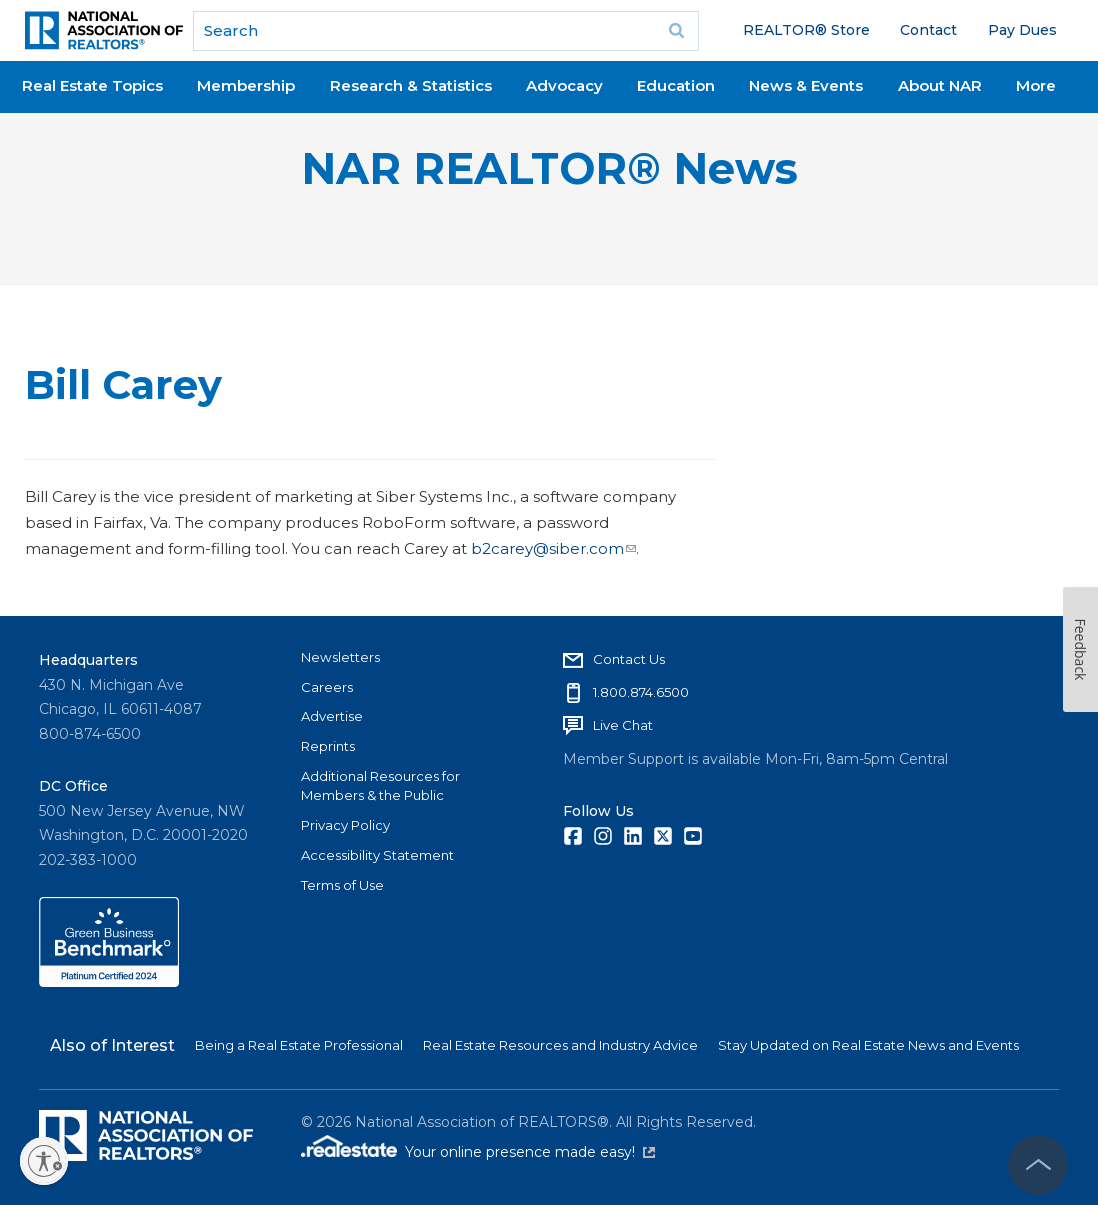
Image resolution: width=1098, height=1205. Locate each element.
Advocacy (564, 85)
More (1036, 85)
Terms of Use (342, 885)
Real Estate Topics (92, 85)
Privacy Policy (345, 825)
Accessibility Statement (377, 855)
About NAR (940, 85)
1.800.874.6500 (641, 692)
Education (676, 85)
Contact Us (629, 659)
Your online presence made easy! (530, 1152)
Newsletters (340, 657)
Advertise (332, 716)
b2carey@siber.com (553, 548)
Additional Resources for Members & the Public (380, 786)
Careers (327, 687)
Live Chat (623, 725)
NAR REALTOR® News (549, 168)
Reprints (328, 746)
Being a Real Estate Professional (299, 1045)
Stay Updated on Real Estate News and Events (868, 1045)
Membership (246, 85)
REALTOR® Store (806, 30)
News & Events (806, 85)
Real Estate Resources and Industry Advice (560, 1045)
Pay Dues (1022, 30)
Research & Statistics (411, 85)
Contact (928, 30)
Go (677, 31)
